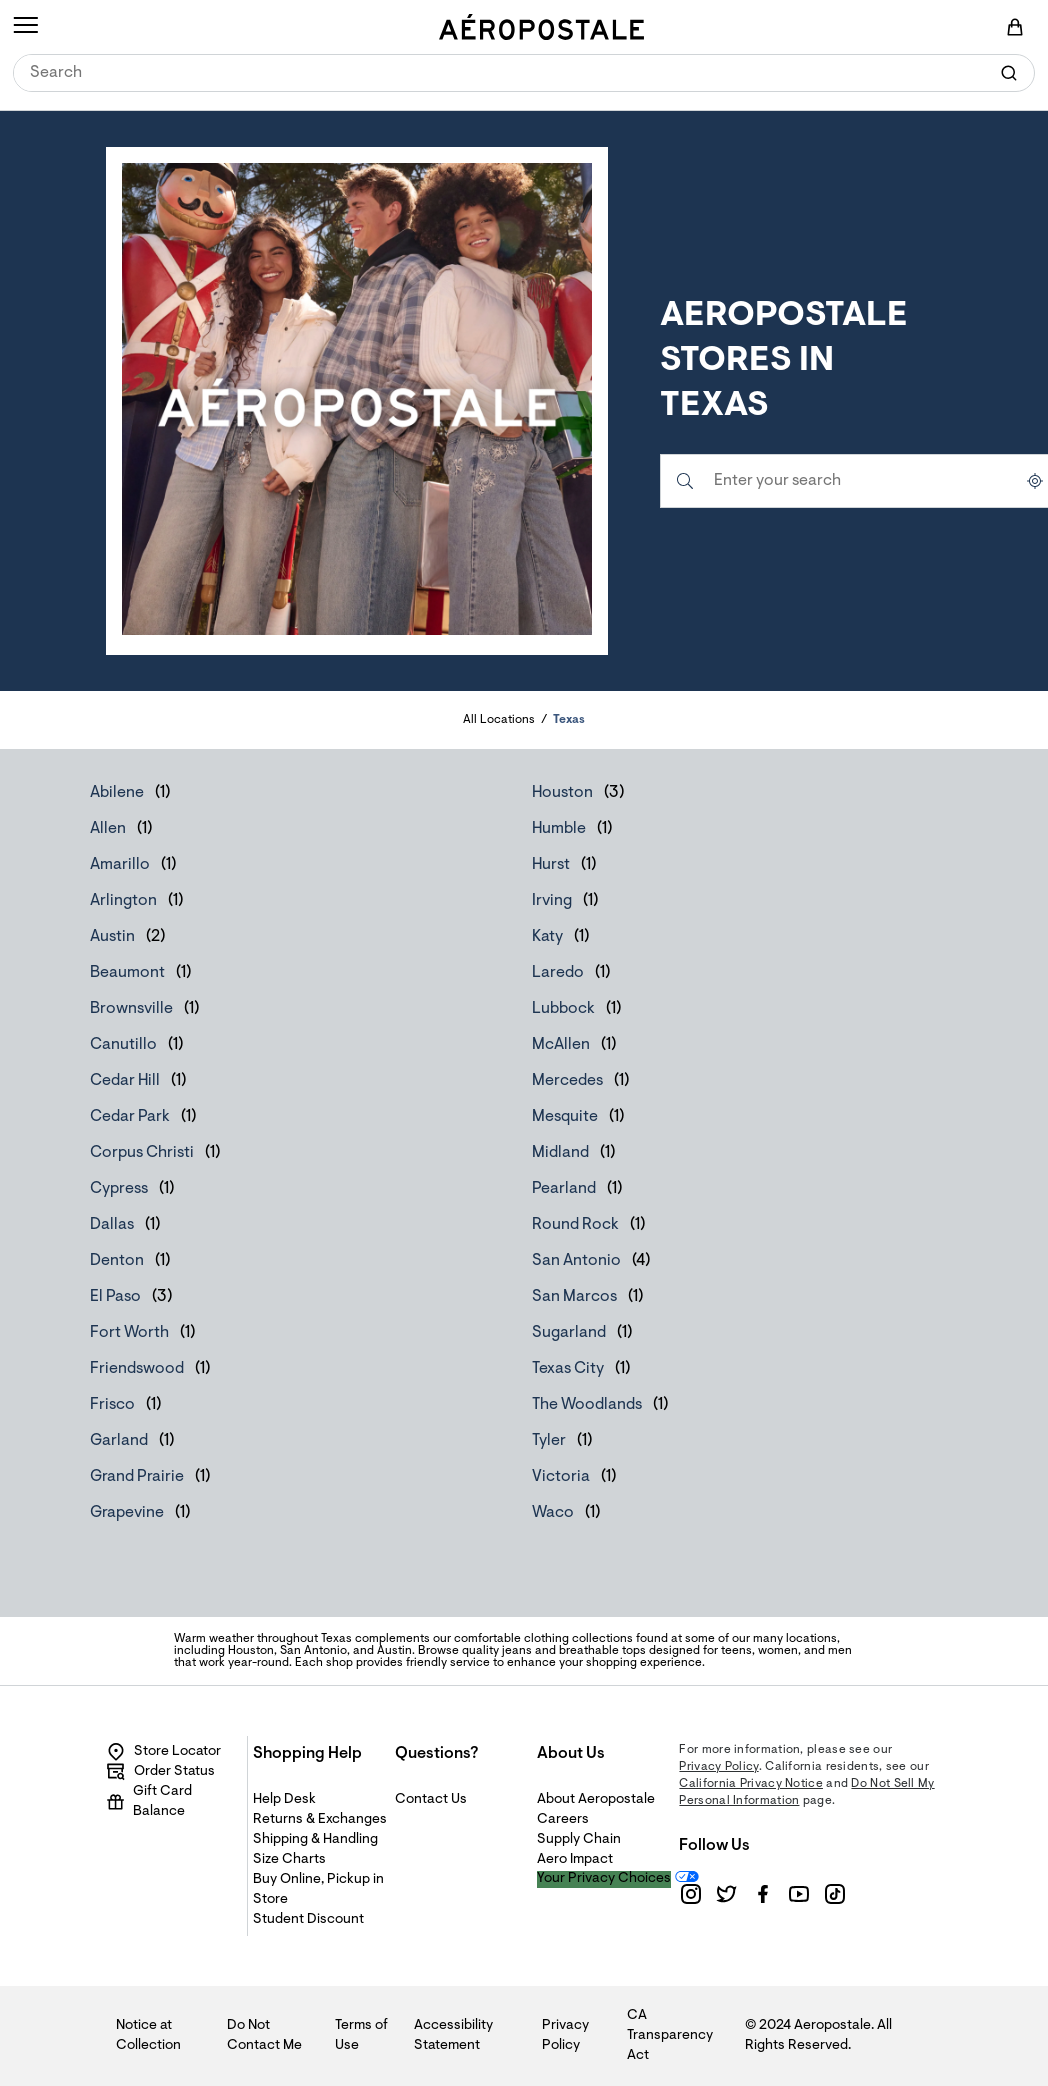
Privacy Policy (718, 1767)
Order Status (160, 1772)
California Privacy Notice (751, 1784)
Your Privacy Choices (604, 1879)
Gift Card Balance (149, 1802)
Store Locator (163, 1752)
